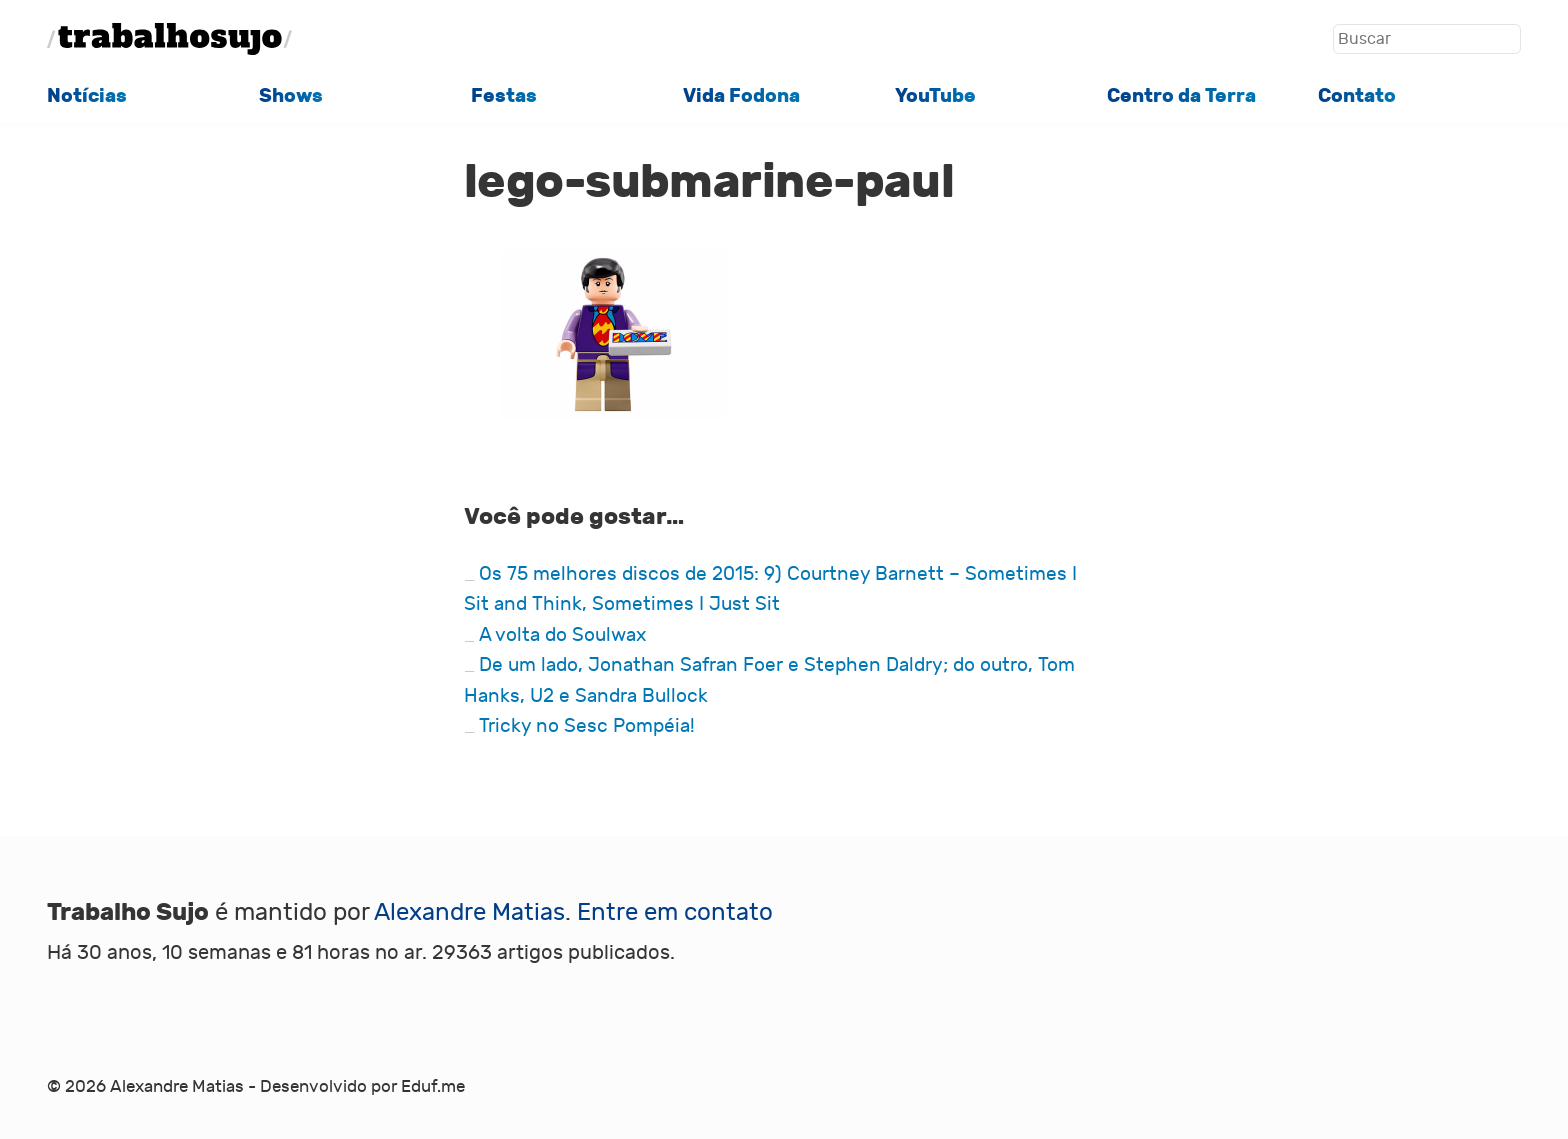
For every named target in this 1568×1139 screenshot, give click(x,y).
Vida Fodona (741, 95)
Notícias (87, 95)
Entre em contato (675, 912)
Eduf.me (433, 1087)
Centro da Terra (1181, 95)
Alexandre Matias (469, 912)
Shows (291, 95)
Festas (504, 95)
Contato (1357, 95)
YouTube (935, 95)
